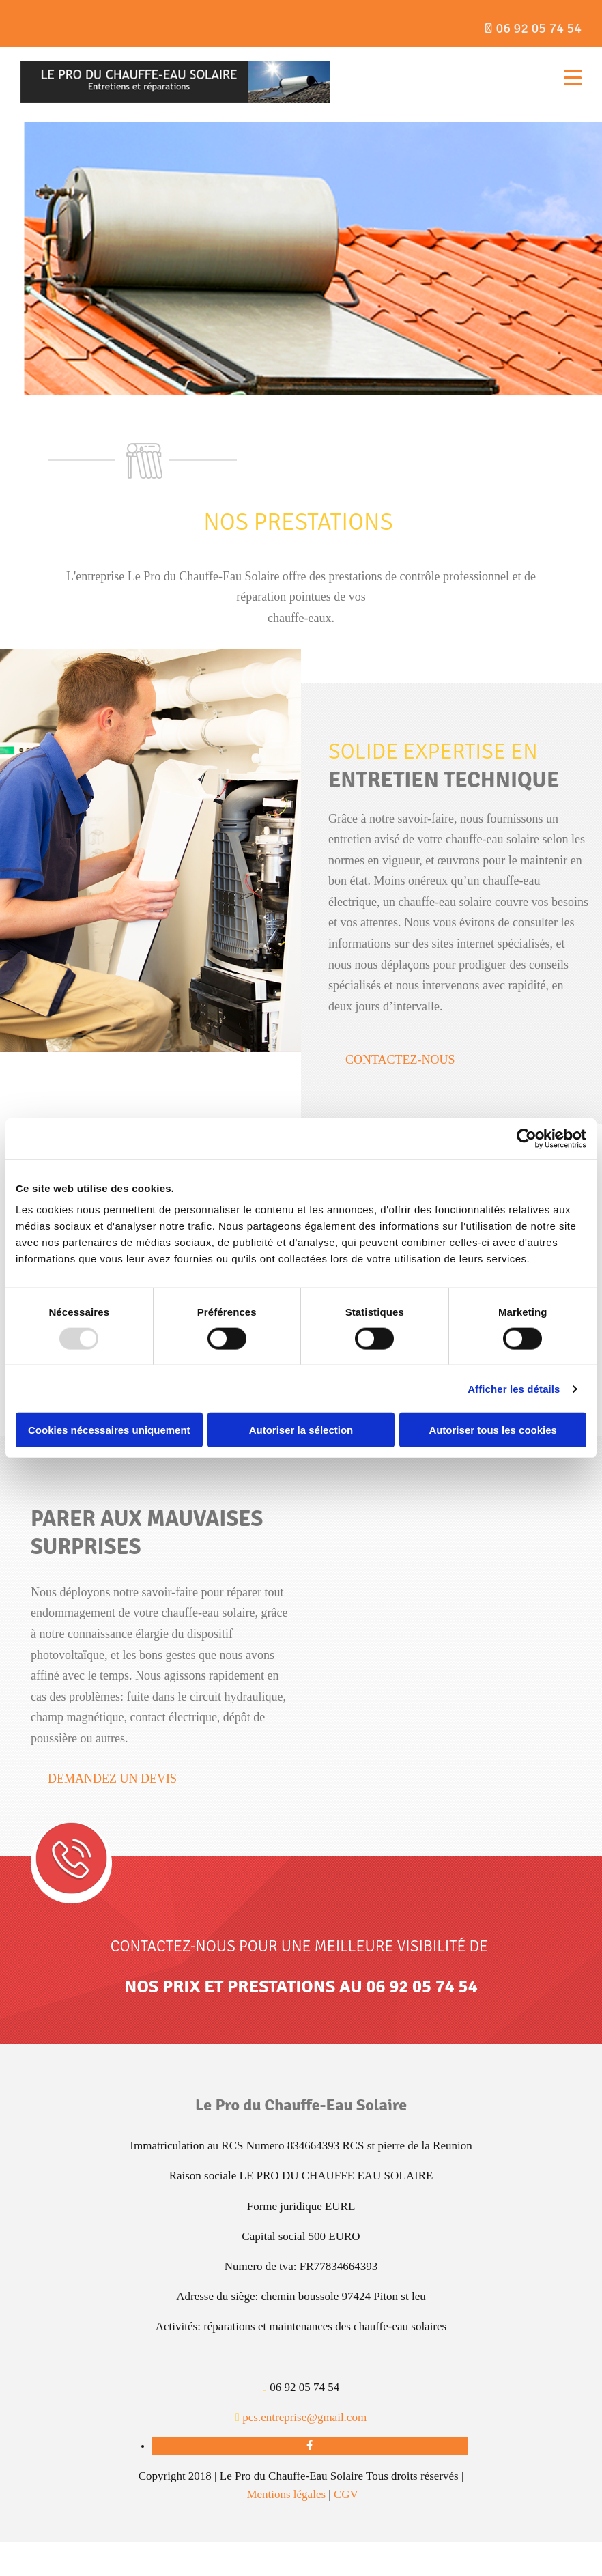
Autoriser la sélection (301, 1430)
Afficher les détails (514, 1388)
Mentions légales (286, 2494)
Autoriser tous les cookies (493, 1430)
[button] (400, 1059)
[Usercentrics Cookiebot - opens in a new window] (526, 1138)
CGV (346, 2494)
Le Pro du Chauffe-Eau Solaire (301, 2105)
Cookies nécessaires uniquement (109, 1430)
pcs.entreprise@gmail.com (304, 2417)
